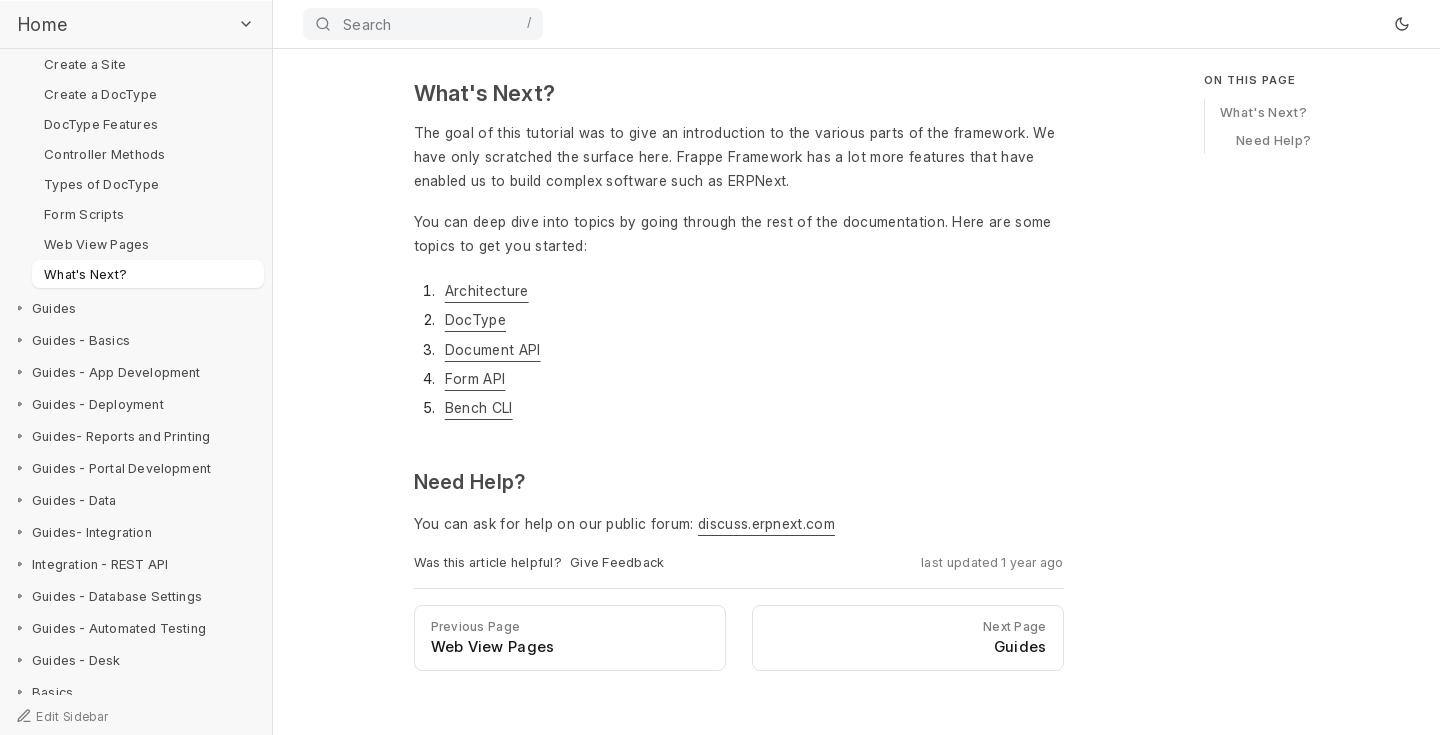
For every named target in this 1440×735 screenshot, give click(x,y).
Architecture (487, 290)
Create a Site (85, 64)
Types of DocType (101, 184)
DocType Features (101, 124)
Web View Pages (97, 244)
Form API (475, 378)
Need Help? (1273, 139)
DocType (475, 319)
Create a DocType (100, 94)
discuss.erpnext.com (766, 523)
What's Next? (85, 274)
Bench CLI (479, 407)
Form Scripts (84, 214)
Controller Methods (105, 154)
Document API (493, 349)
